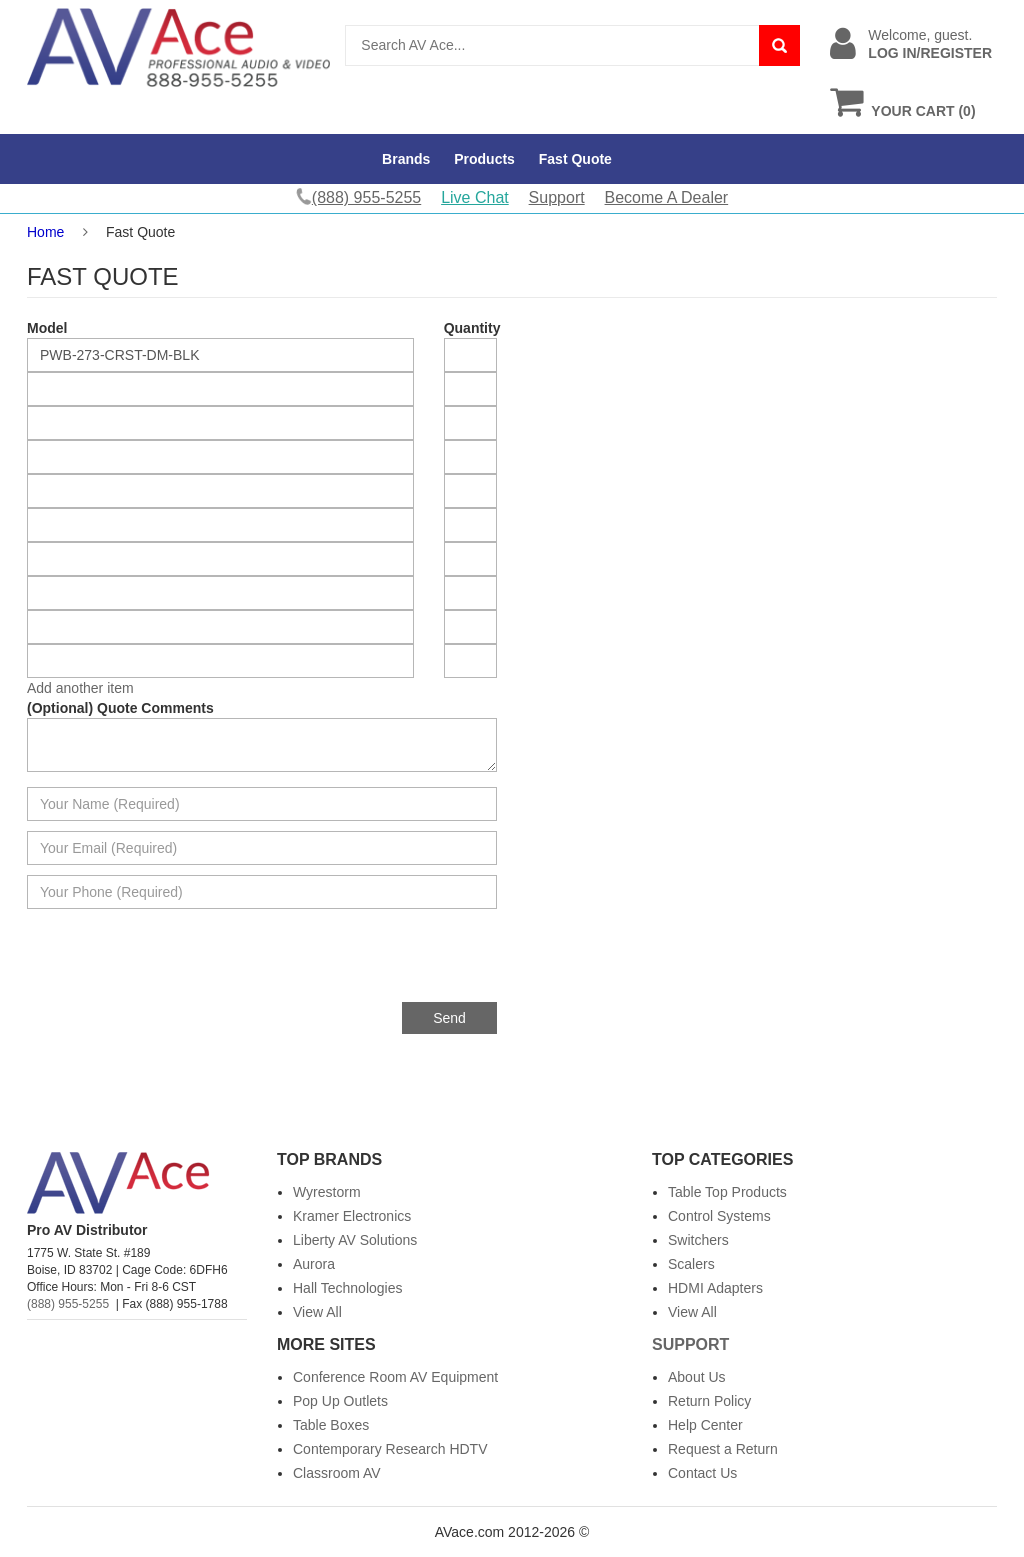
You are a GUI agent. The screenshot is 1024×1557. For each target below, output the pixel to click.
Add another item (80, 688)
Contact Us (702, 1473)
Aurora (314, 1264)
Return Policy (709, 1401)
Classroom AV (337, 1473)
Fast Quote (575, 159)
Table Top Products (727, 1192)
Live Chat (475, 197)
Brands (406, 159)
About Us (697, 1377)
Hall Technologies (347, 1288)
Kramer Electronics (352, 1216)
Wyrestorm (327, 1192)
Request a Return (723, 1449)
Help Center (705, 1425)
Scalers (691, 1264)
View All (317, 1312)
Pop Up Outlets (340, 1401)
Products (484, 159)
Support (557, 197)
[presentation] (345, 963)
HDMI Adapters (715, 1288)
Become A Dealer (667, 197)
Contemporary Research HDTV (390, 1449)
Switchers (698, 1240)
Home (45, 232)
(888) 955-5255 (68, 1304)
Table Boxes (331, 1425)
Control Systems (719, 1216)
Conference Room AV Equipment (395, 1377)
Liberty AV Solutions (355, 1240)
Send (449, 1018)
